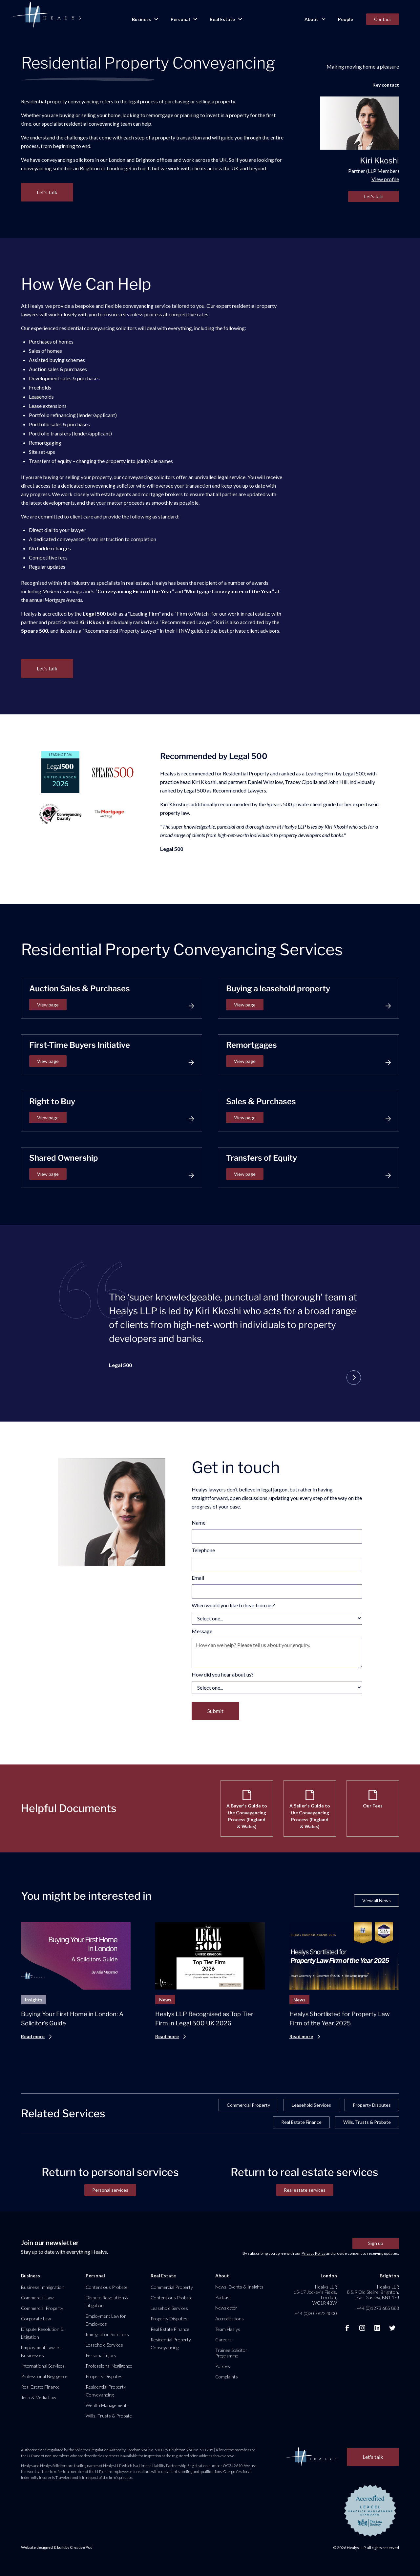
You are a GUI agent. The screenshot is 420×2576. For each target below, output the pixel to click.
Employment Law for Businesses (41, 2351)
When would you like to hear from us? (233, 1605)
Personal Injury (101, 2355)
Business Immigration (42, 2287)
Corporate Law (36, 2318)
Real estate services (305, 2190)
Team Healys (227, 2329)
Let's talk (373, 196)
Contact (382, 19)
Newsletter (226, 2308)
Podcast (223, 2297)
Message (202, 1631)
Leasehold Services (311, 2105)
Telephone (203, 1550)
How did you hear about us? (223, 1674)
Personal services (110, 2190)
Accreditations (229, 2318)
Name (198, 1522)
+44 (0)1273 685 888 (377, 2308)
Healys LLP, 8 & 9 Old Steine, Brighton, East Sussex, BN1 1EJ (373, 2292)
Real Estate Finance (301, 2122)
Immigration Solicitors (107, 2334)
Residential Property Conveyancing (106, 2390)
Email (198, 1577)
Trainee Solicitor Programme (231, 2352)
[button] (144, 19)
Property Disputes (372, 2105)
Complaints (226, 2376)
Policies (222, 2366)
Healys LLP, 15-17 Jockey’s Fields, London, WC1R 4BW (315, 2295)
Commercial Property (248, 2105)
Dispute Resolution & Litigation (42, 2333)
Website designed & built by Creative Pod (57, 2547)
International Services (43, 2366)
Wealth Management (106, 2405)
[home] (46, 15)
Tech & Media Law (38, 2397)
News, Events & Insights (239, 2287)
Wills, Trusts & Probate (367, 2122)
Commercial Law (37, 2297)
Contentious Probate (107, 2287)
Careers (223, 2339)
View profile (385, 179)
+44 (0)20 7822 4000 (315, 2313)
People (345, 19)
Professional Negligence (44, 2376)
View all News (376, 1900)
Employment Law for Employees (106, 2320)
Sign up (375, 2243)
